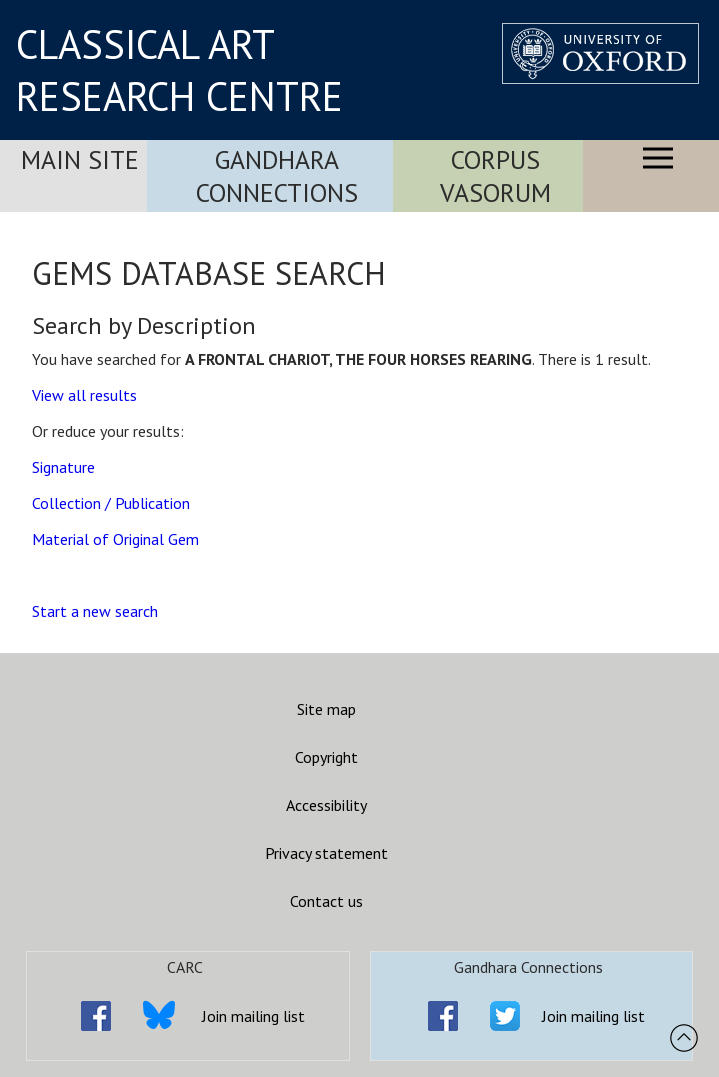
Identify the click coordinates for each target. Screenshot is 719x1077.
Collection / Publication (111, 503)
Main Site (80, 159)
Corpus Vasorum (495, 176)
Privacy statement (326, 853)
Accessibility (326, 805)
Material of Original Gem (115, 539)
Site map (326, 709)
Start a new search (95, 611)
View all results (84, 395)
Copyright (326, 757)
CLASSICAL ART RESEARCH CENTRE (179, 70)
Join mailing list (253, 1016)
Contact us (326, 901)
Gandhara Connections (277, 176)
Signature (63, 467)
